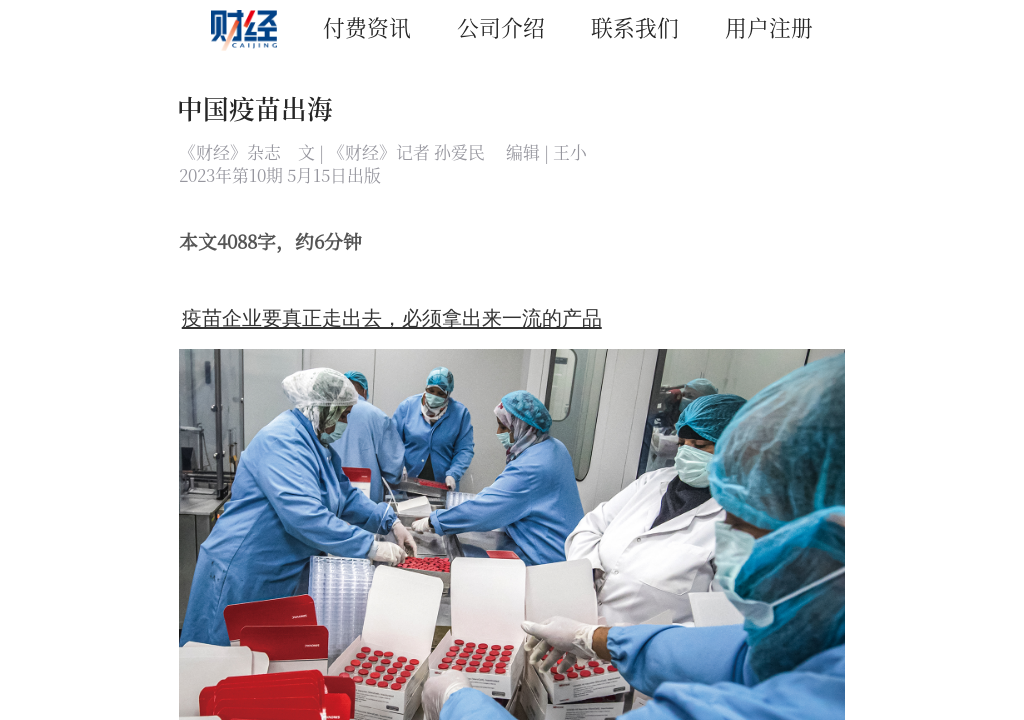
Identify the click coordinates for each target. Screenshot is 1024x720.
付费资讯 (367, 26)
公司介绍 (501, 26)
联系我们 (635, 26)
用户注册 (769, 26)
